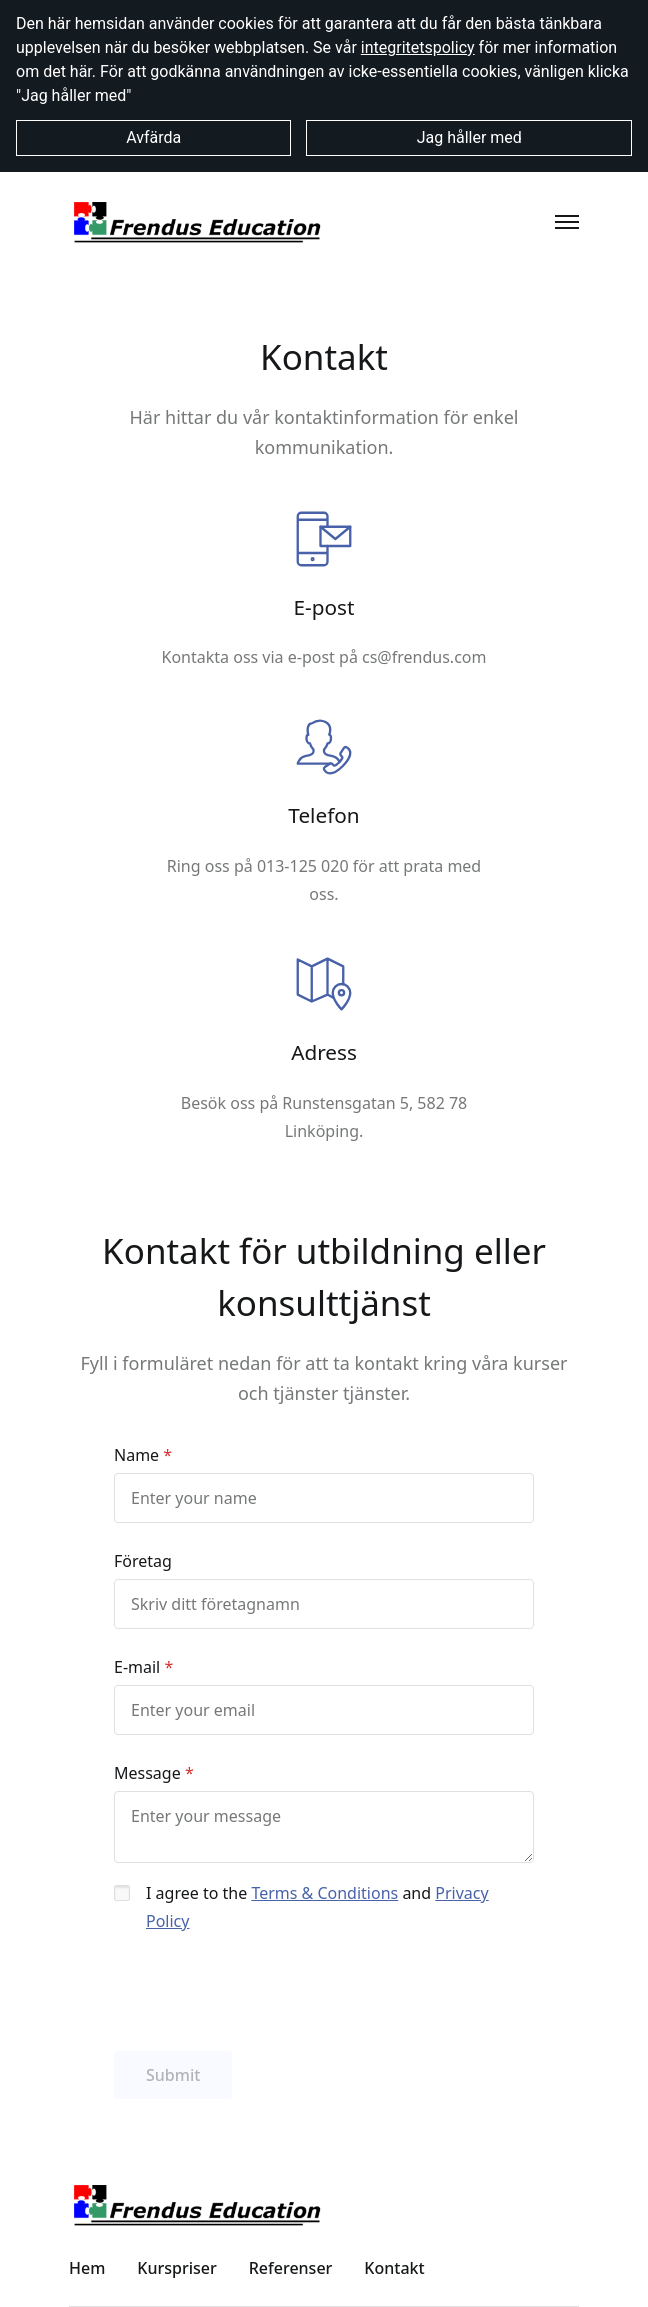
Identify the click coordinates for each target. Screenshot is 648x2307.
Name (136, 1455)
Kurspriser (176, 2268)
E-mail (137, 1667)
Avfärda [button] (153, 137)
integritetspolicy (418, 47)
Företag (143, 1561)
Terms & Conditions (324, 1893)
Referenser (291, 2268)
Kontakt (394, 2268)
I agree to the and (317, 1907)
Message (147, 1773)
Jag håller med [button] (469, 137)
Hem (87, 2268)
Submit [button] (173, 2075)
